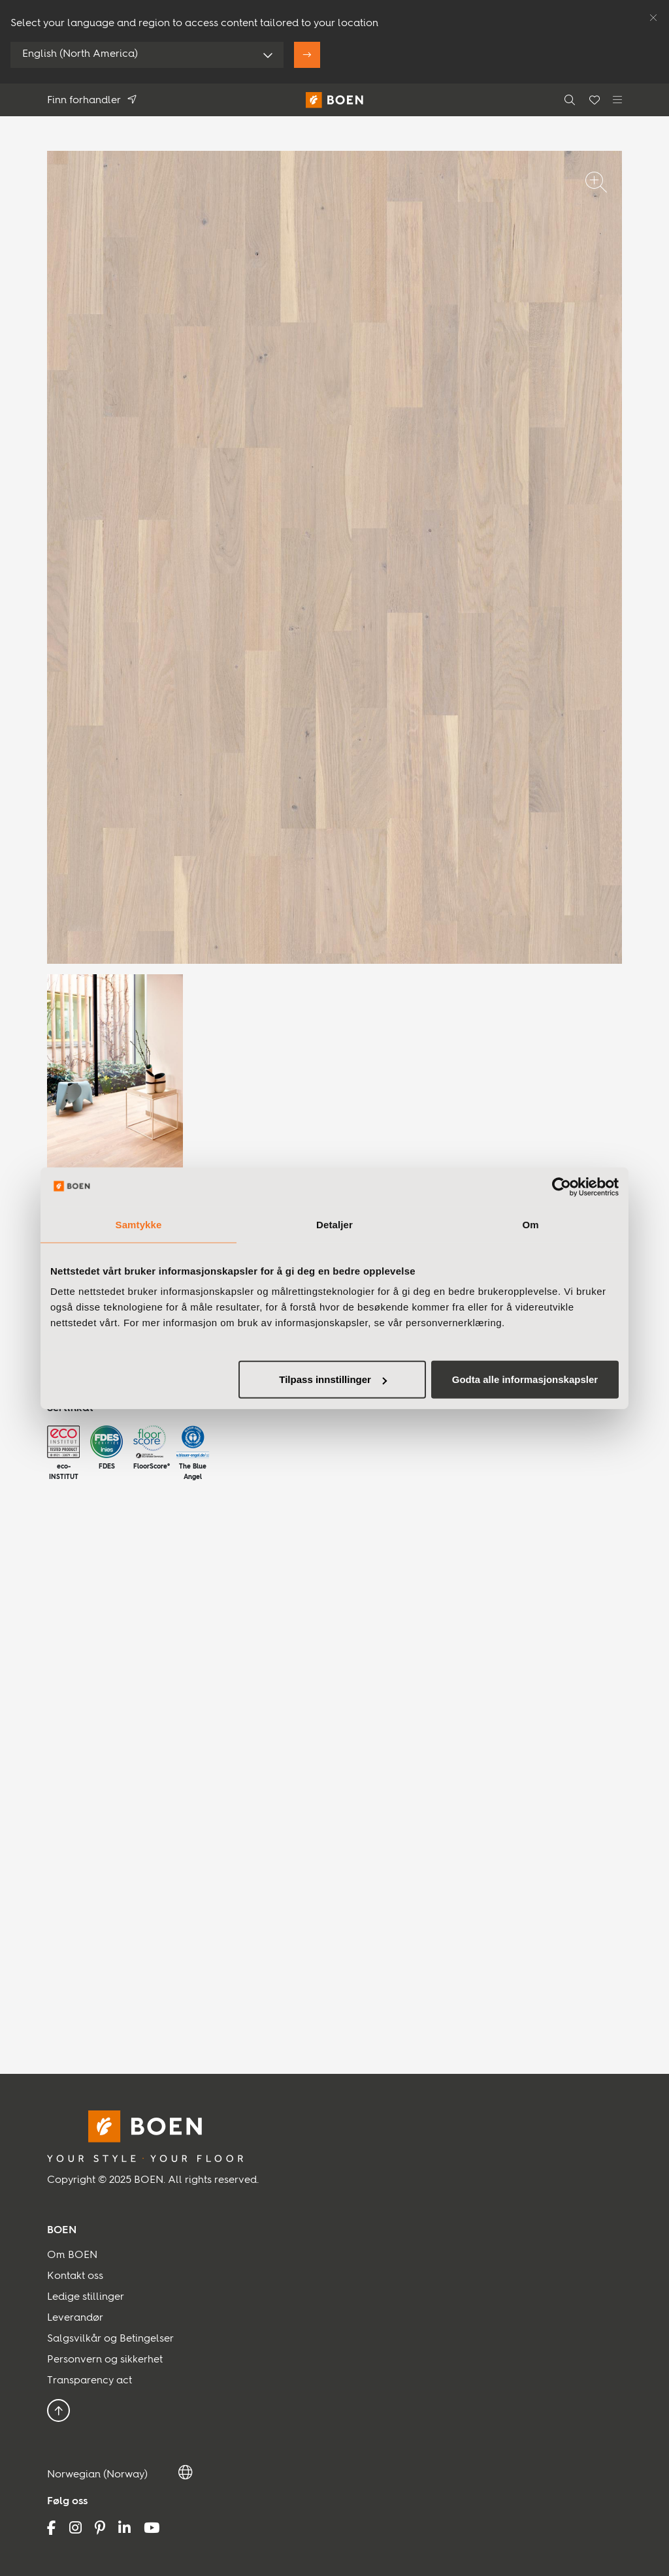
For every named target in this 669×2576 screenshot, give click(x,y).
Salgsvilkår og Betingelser (110, 2339)
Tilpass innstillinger (333, 1379)
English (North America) (80, 54)
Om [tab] (530, 1224)
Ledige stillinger (85, 2297)
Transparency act (89, 2381)
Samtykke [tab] (139, 1224)
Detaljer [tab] (334, 1224)
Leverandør (75, 2318)
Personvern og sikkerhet (105, 2360)
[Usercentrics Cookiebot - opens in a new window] (561, 1186)
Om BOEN (72, 2255)
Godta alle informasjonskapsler (525, 1379)
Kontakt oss (75, 2276)
